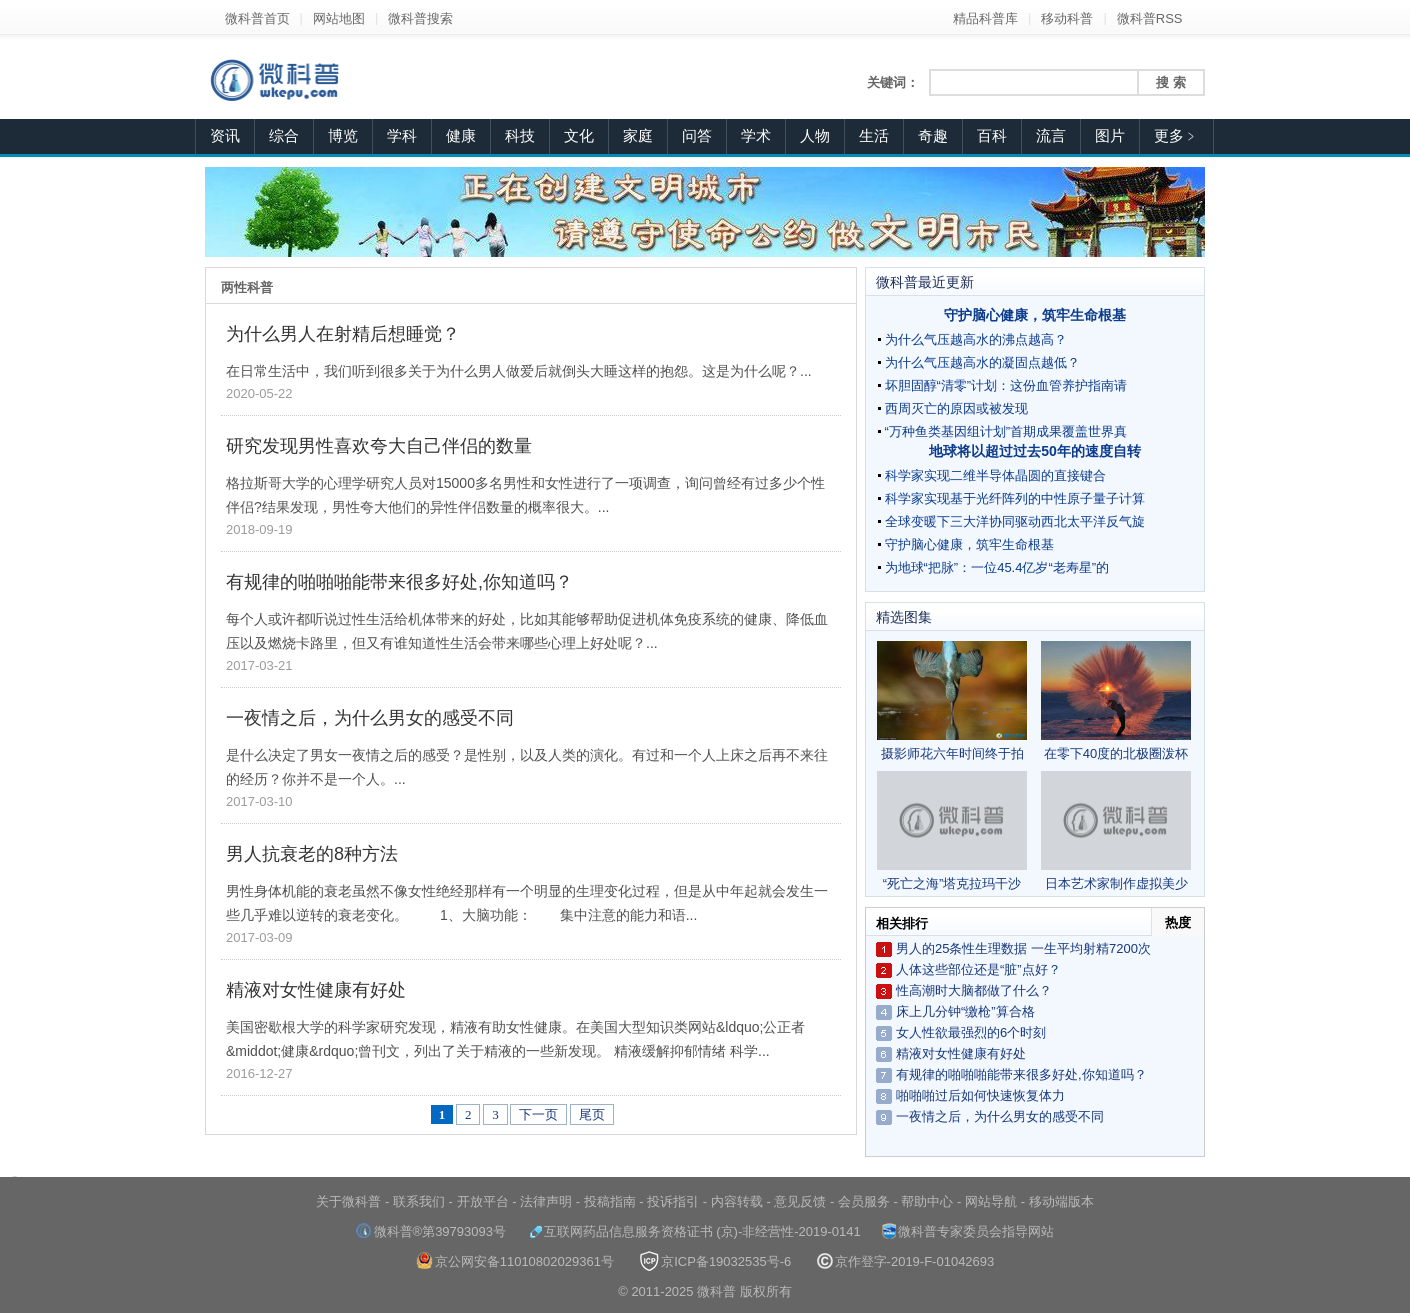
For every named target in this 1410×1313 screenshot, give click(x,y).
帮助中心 (927, 1201)
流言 (1051, 136)
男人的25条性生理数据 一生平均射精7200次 (1023, 948)
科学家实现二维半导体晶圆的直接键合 (995, 475)
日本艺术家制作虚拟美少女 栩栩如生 (1116, 831)
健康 (461, 136)
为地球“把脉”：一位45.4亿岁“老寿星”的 (997, 567)
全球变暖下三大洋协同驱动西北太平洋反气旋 (1015, 521)
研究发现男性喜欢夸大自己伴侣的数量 (379, 446)
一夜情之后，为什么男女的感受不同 (370, 718)
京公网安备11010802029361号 (515, 1261)
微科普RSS (1150, 18)
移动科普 (1067, 18)
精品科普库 (985, 18)
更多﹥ (1176, 136)
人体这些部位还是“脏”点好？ (978, 969)
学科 (402, 136)
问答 (697, 136)
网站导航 (991, 1201)
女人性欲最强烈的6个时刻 (971, 1032)
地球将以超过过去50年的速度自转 (1035, 451)
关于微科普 (348, 1201)
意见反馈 (800, 1201)
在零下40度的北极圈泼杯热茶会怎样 (1116, 701)
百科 (992, 136)
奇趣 (933, 136)
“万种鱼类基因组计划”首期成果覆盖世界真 (1006, 431)
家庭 (638, 136)
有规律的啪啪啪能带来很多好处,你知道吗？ (399, 582)
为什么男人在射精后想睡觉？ (343, 334)
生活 (874, 136)
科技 (520, 136)
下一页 (538, 1114)
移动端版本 (1061, 1201)
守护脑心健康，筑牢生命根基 (1035, 315)
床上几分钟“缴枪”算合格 (965, 1011)
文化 (579, 136)
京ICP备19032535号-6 (715, 1261)
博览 (343, 136)
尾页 (592, 1114)
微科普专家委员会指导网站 (968, 1231)
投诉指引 (673, 1201)
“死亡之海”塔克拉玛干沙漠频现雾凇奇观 (952, 831)
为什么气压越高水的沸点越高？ (976, 339)
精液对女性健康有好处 (316, 990)
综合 (284, 136)
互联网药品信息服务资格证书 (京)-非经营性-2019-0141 (694, 1231)
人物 (815, 136)
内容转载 (737, 1201)
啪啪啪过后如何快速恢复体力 (980, 1095)
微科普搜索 (420, 18)
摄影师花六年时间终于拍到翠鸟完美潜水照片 (952, 701)
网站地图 (339, 18)
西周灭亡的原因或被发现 (956, 408)
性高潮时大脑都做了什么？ (974, 990)
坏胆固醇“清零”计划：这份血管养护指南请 (1006, 385)
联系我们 (419, 1201)
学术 (756, 136)
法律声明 (546, 1201)
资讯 (225, 136)
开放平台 (483, 1201)
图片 (1110, 136)
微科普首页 (257, 18)
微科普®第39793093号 (431, 1231)
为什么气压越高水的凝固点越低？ (982, 362)
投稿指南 (610, 1201)
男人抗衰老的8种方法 (312, 854)
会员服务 (864, 1201)
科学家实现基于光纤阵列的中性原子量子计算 (1015, 498)
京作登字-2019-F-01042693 (906, 1261)
